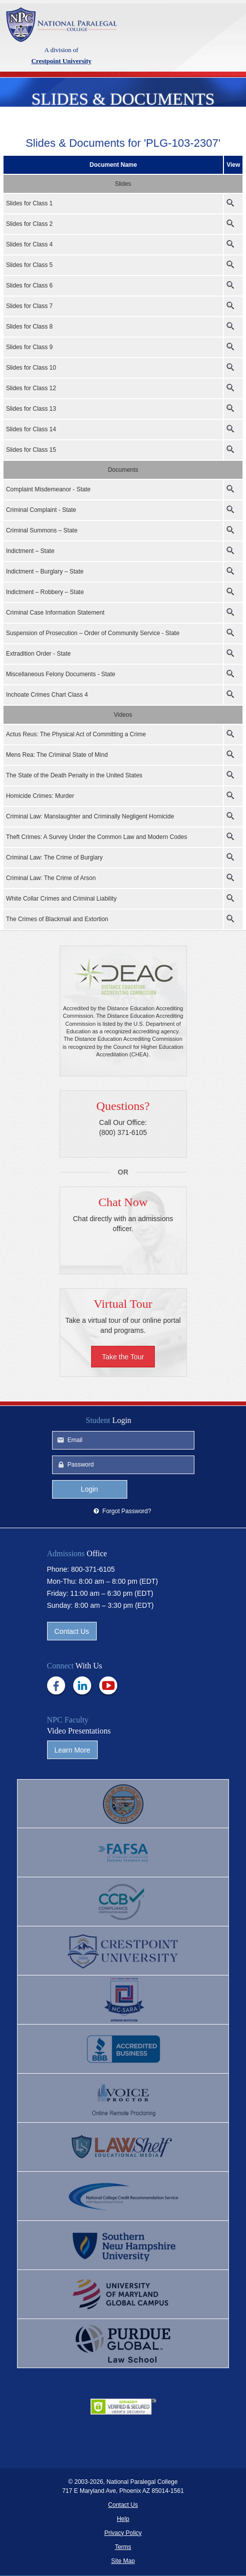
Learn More (73, 1751)
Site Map (123, 2561)
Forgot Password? (126, 1511)
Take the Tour (123, 1357)
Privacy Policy (123, 2533)
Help (123, 2519)
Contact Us (72, 1632)
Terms (123, 2547)
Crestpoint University (61, 24)
